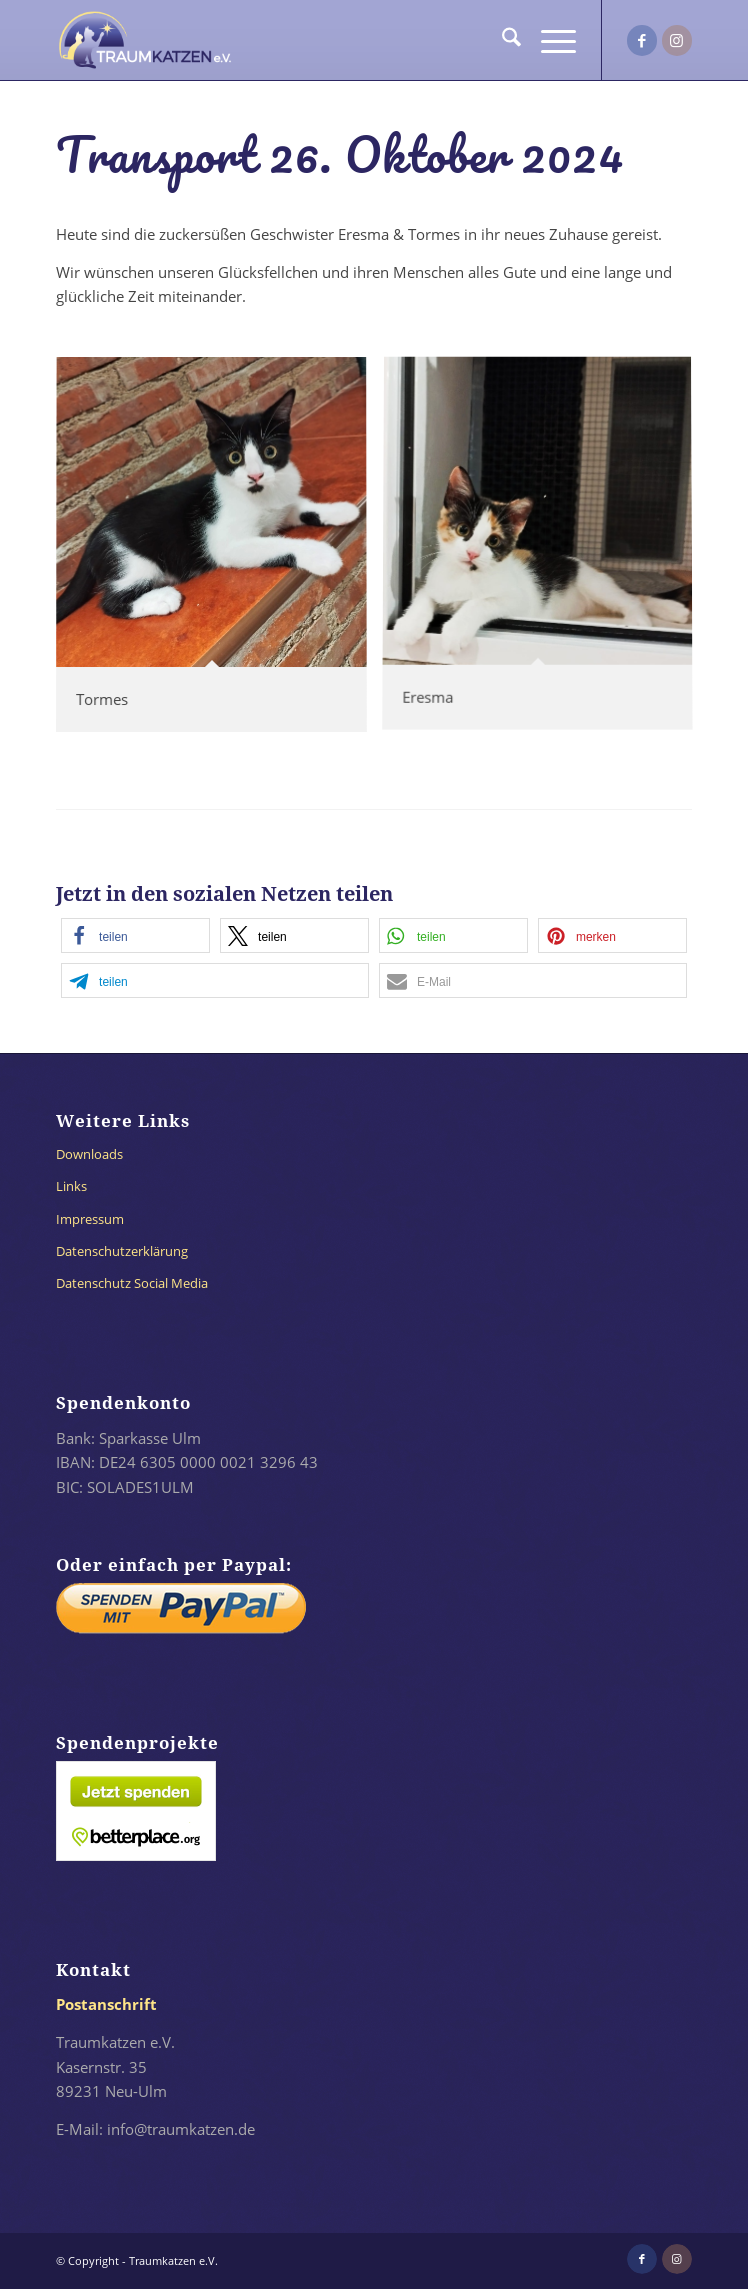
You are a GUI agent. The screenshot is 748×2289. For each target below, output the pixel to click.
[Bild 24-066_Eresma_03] (545, 552)
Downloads (89, 1154)
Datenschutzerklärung (122, 1251)
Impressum (90, 1219)
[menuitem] (501, 40)
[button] (135, 935)
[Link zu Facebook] (642, 40)
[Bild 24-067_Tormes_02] (219, 552)
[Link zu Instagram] (677, 40)
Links (71, 1186)
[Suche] (501, 40)
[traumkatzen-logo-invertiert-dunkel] (310, 40)
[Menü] (548, 40)
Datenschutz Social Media (132, 1283)
